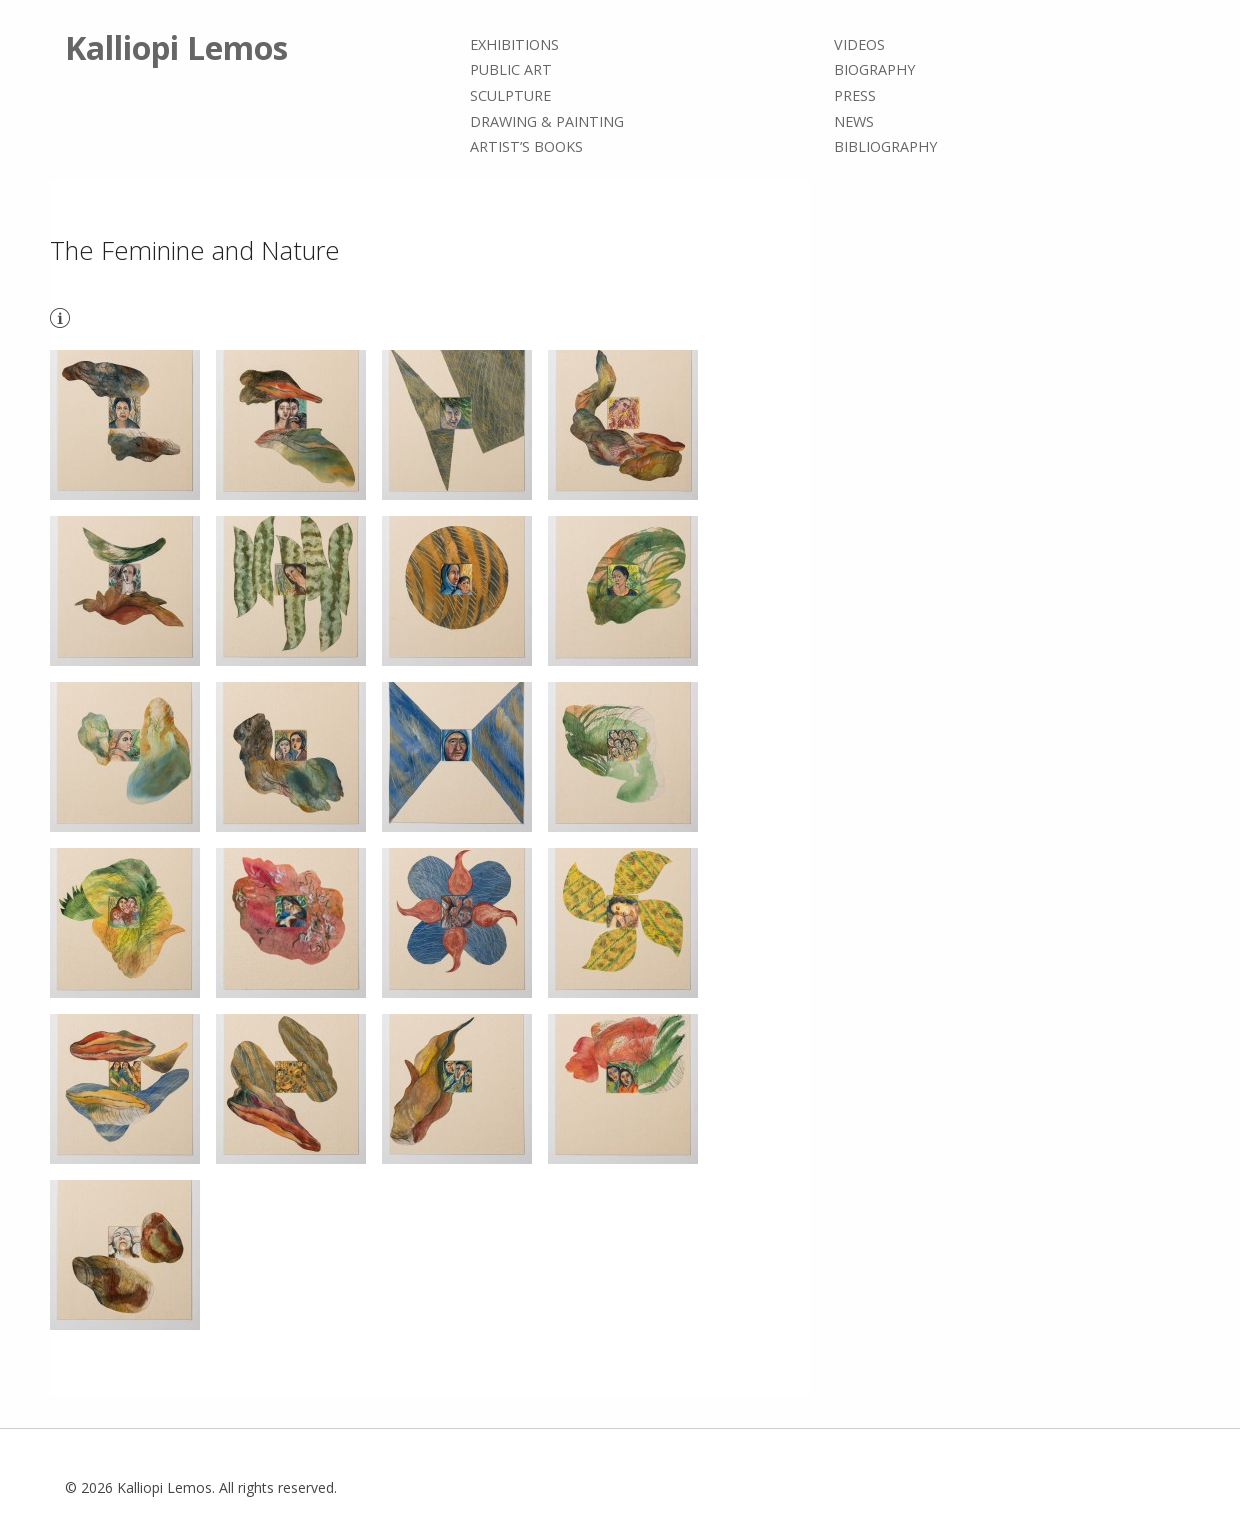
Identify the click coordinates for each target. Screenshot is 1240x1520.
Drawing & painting (547, 121)
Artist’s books (526, 146)
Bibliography (885, 146)
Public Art (511, 70)
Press (855, 95)
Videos (859, 44)
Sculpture (510, 95)
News (854, 121)
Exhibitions (514, 44)
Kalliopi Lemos (176, 47)
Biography (874, 70)
